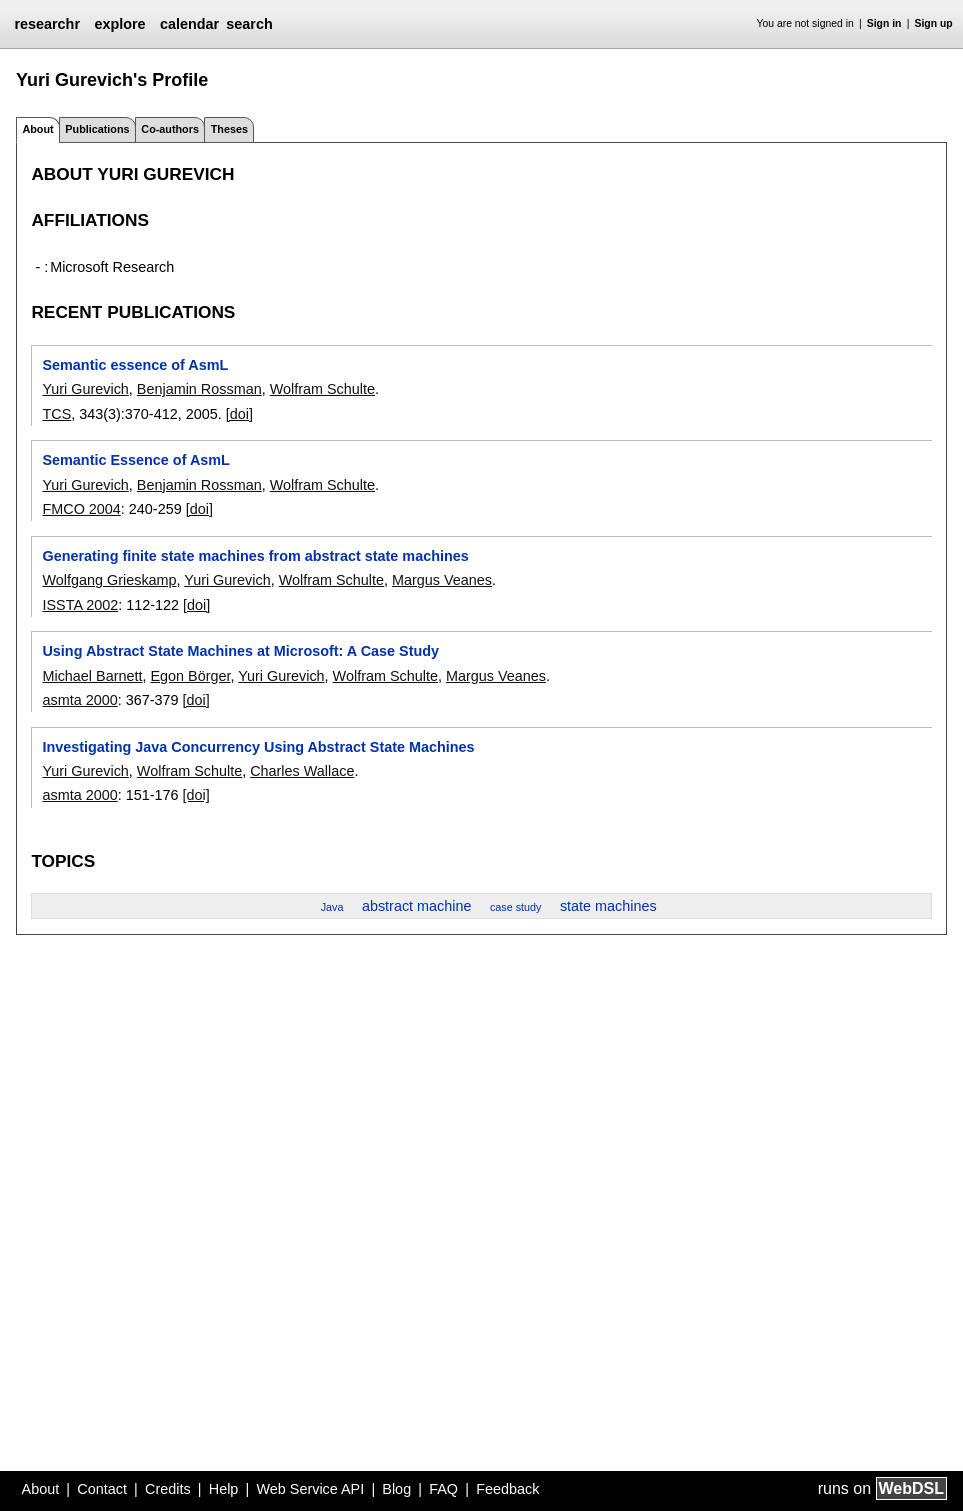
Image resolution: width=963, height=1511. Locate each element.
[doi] (239, 414)
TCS (56, 414)
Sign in (884, 23)
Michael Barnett (92, 676)
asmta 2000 (79, 700)
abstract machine (417, 906)
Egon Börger (190, 676)
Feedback (507, 1489)
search (249, 24)
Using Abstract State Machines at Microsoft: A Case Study (240, 651)
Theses (229, 129)
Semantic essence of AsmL (135, 365)
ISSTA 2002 (80, 605)
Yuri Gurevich (85, 389)
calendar (189, 24)
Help (224, 1489)
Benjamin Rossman (199, 389)
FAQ (443, 1489)
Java (332, 907)
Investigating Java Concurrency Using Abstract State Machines (258, 747)
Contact (102, 1489)
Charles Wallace (302, 771)
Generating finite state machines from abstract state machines (255, 556)
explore (119, 24)
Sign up (934, 23)
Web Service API (310, 1489)
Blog (396, 1489)
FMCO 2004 (81, 509)
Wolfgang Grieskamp (109, 580)
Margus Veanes (442, 580)
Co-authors (170, 129)
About (41, 1489)
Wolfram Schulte (322, 389)
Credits (168, 1489)
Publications (97, 129)
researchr (47, 24)
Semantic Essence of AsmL (135, 460)
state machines (608, 906)
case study (516, 907)
